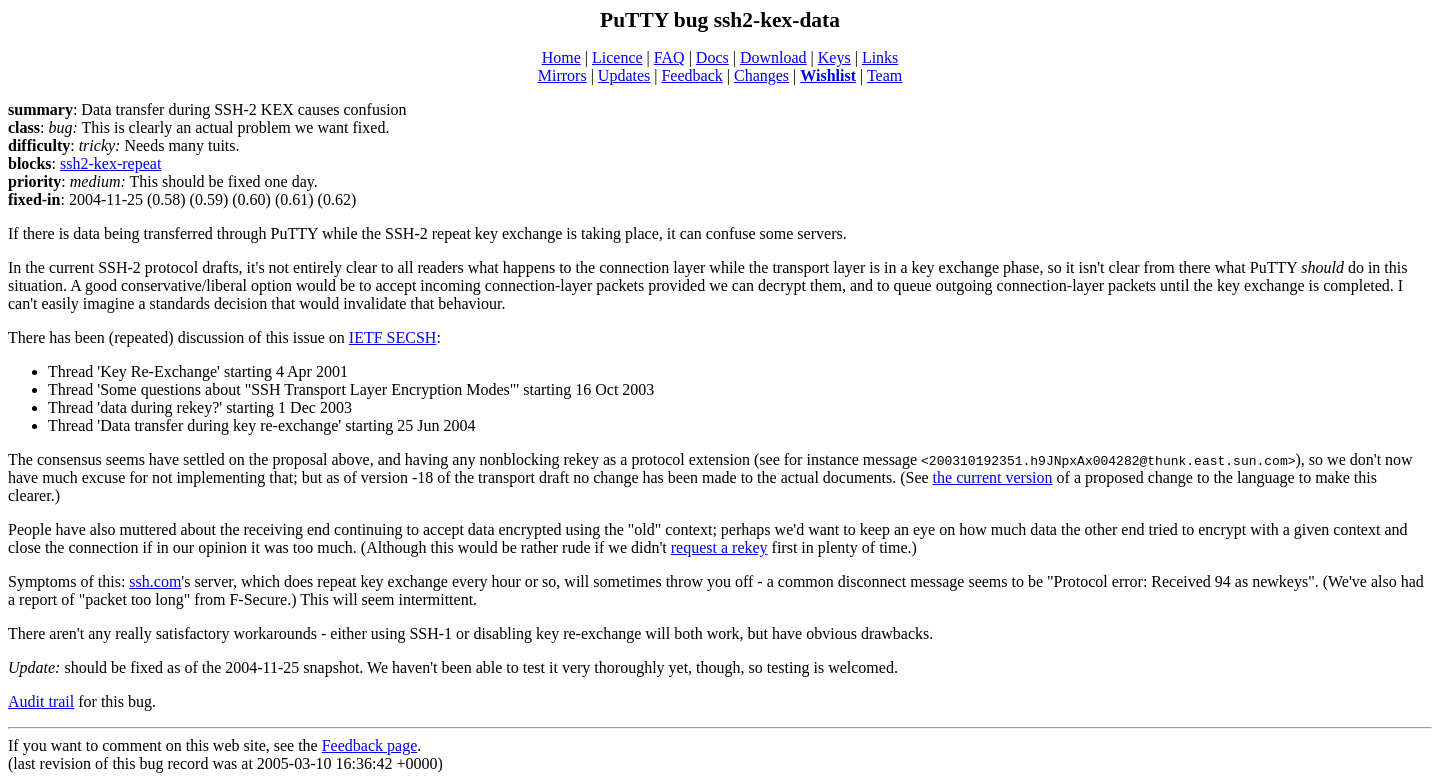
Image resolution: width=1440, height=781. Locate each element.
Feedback (691, 75)
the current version (993, 477)
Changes (761, 75)
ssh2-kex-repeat (110, 163)
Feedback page (370, 745)
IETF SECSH (393, 337)
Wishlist (828, 75)
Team (884, 75)
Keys (834, 57)
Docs (712, 57)
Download (773, 57)
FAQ (669, 57)
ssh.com (155, 581)
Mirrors (562, 75)
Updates (624, 75)
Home (561, 57)
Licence (617, 57)
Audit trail (41, 701)
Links (880, 57)
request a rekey (719, 547)
